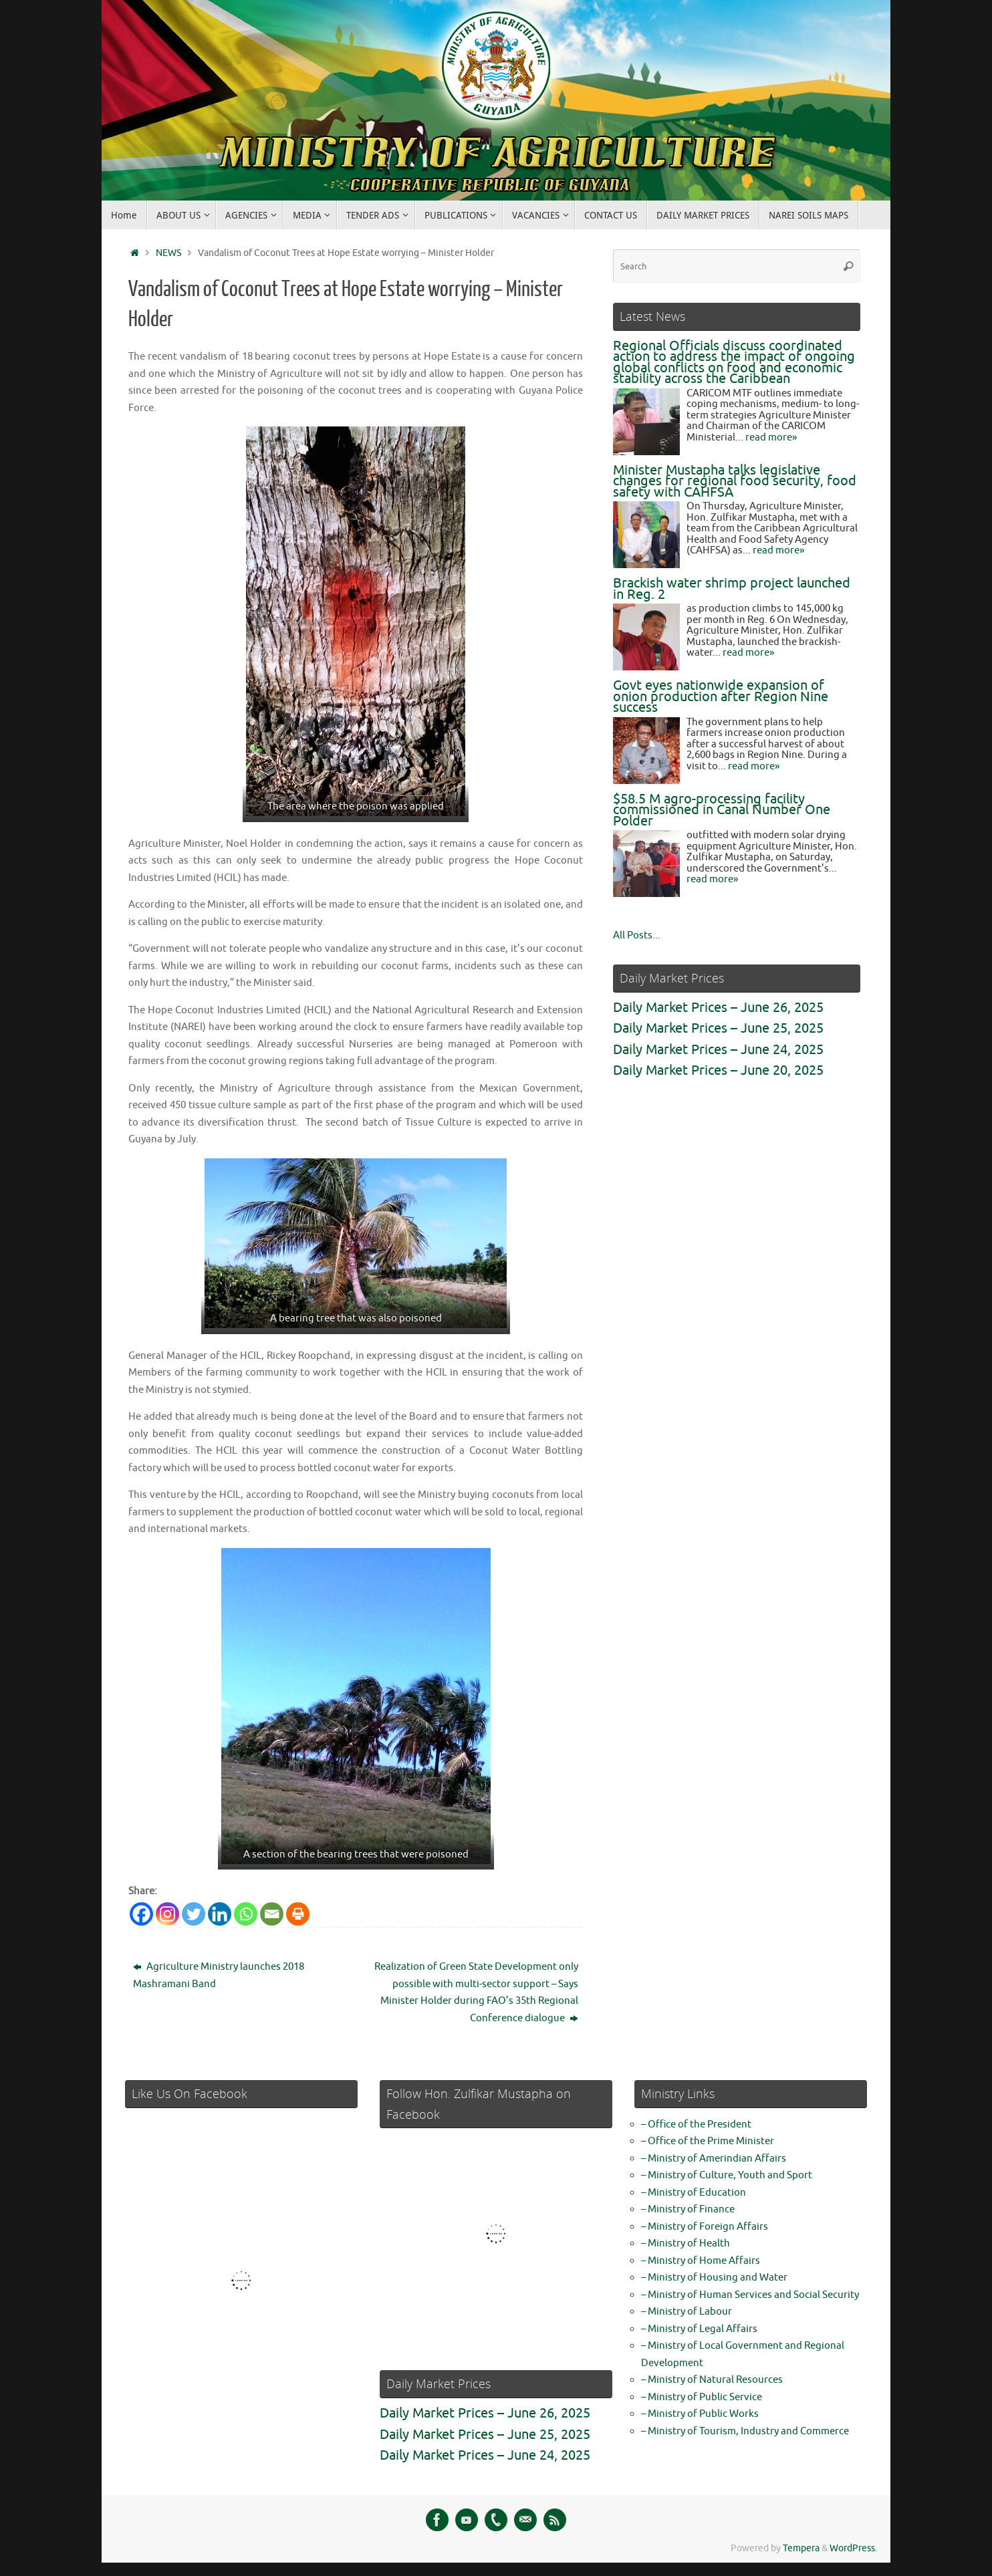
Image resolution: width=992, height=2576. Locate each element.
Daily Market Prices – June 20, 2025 (718, 1070)
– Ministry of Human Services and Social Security (750, 2295)
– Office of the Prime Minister (707, 2141)
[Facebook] (141, 1914)
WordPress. (853, 2548)
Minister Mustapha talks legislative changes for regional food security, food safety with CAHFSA (734, 481)
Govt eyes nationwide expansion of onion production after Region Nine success (720, 696)
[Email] (271, 1914)
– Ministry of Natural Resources (712, 2379)
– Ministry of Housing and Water (714, 2277)
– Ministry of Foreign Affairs (704, 2226)
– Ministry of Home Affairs (700, 2261)
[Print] (297, 1914)
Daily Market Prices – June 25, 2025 (718, 1028)
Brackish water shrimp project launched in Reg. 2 (731, 589)
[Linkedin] (219, 1914)
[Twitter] (193, 1914)
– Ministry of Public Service (701, 2397)
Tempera (801, 2548)
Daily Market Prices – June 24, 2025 (718, 1049)
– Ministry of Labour (686, 2311)
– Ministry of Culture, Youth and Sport (726, 2175)
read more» (771, 437)
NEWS (168, 253)
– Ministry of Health (685, 2243)
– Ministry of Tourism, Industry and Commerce (745, 2431)
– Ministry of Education (693, 2192)
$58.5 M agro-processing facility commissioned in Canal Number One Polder (721, 810)
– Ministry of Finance (688, 2209)
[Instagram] (167, 1914)
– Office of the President (696, 2124)
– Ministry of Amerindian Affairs (713, 2158)
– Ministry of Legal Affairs (699, 2329)
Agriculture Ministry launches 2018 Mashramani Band (218, 1975)
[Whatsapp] (245, 1914)
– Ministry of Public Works (700, 2414)
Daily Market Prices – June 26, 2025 (718, 1007)
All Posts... (636, 935)
